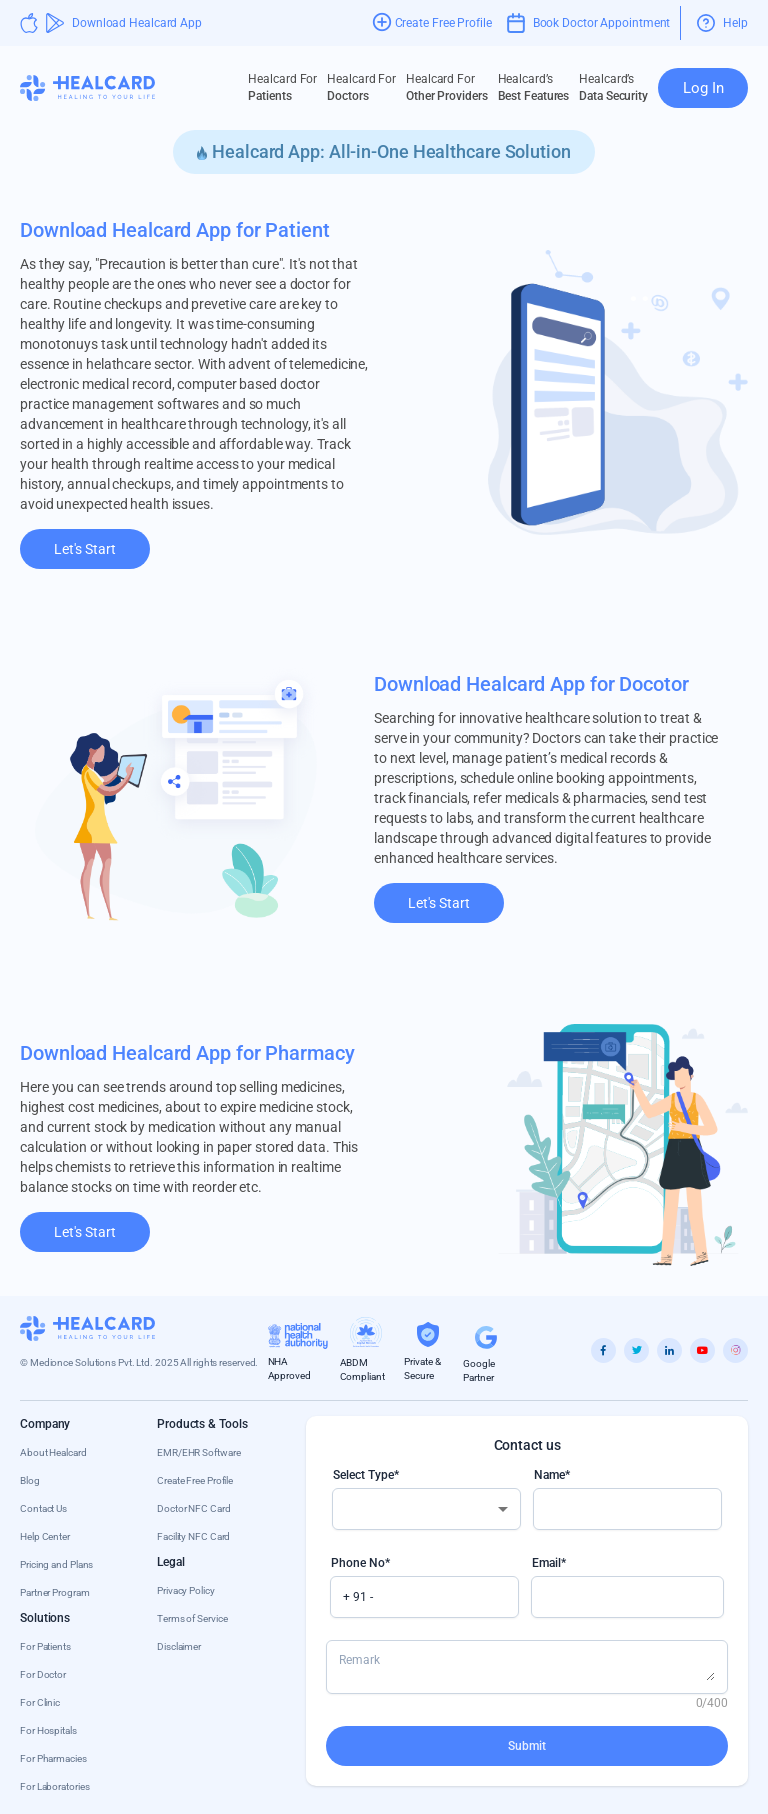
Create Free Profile (195, 1480)
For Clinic (40, 1702)
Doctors (361, 87)
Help (722, 23)
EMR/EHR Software (198, 1452)
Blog (30, 1480)
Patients (282, 87)
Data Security (613, 87)
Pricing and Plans (56, 1564)
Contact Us (43, 1508)
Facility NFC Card (193, 1536)
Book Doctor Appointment (589, 23)
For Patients (45, 1646)
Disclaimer (179, 1646)
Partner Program (55, 1592)
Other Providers (447, 87)
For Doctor (43, 1674)
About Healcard (53, 1452)
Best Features (534, 87)
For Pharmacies (53, 1758)
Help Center (45, 1536)
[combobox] (426, 1509)
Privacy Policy (186, 1590)
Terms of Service (192, 1618)
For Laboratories (54, 1786)
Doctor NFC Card (194, 1508)
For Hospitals (48, 1730)
